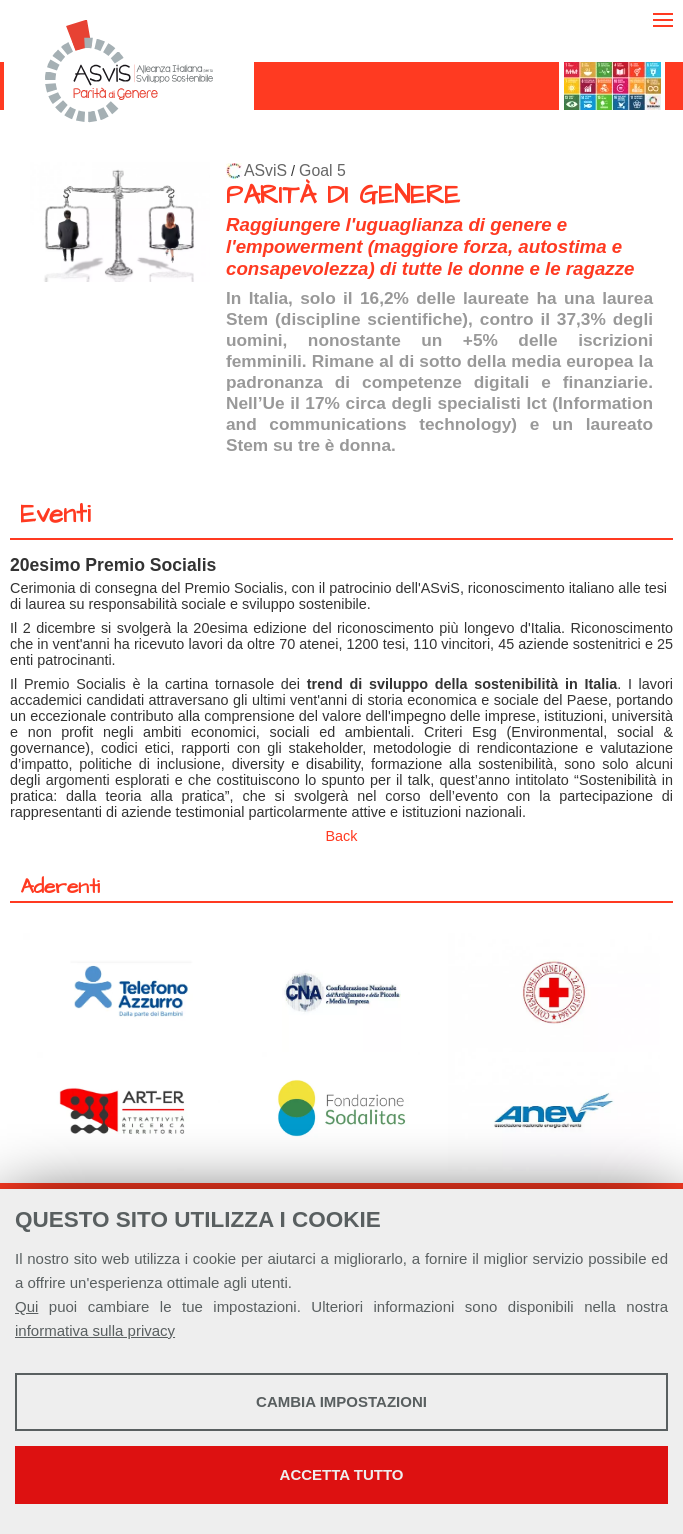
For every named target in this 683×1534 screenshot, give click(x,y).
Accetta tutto (342, 1474)
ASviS (265, 170)
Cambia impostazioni (341, 1401)
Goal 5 (322, 170)
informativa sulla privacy (95, 1330)
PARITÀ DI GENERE (343, 195)
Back (342, 836)
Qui (26, 1306)
